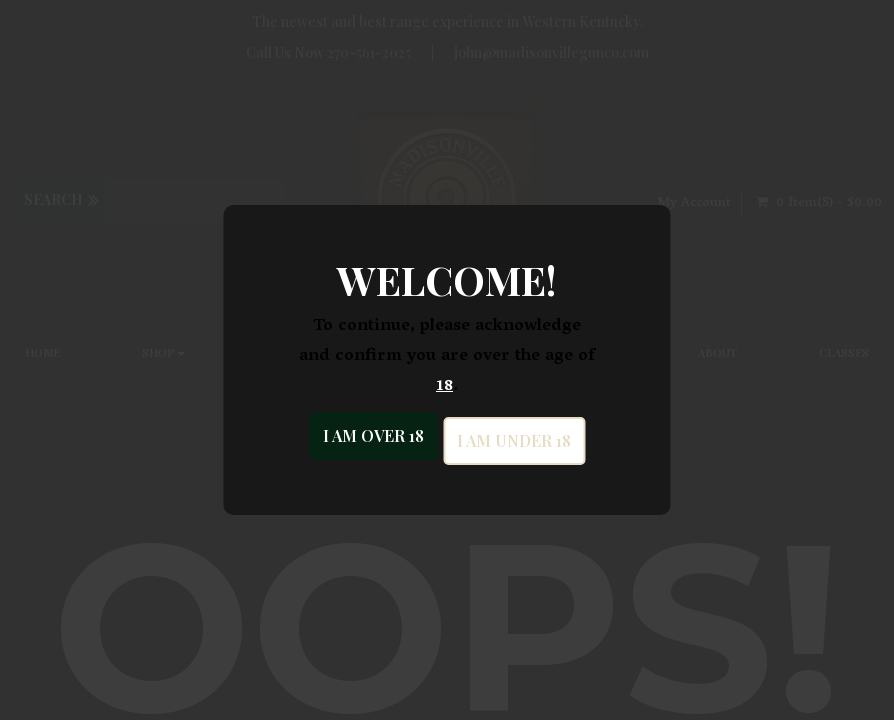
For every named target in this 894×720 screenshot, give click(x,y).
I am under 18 (514, 440)
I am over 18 (373, 435)
